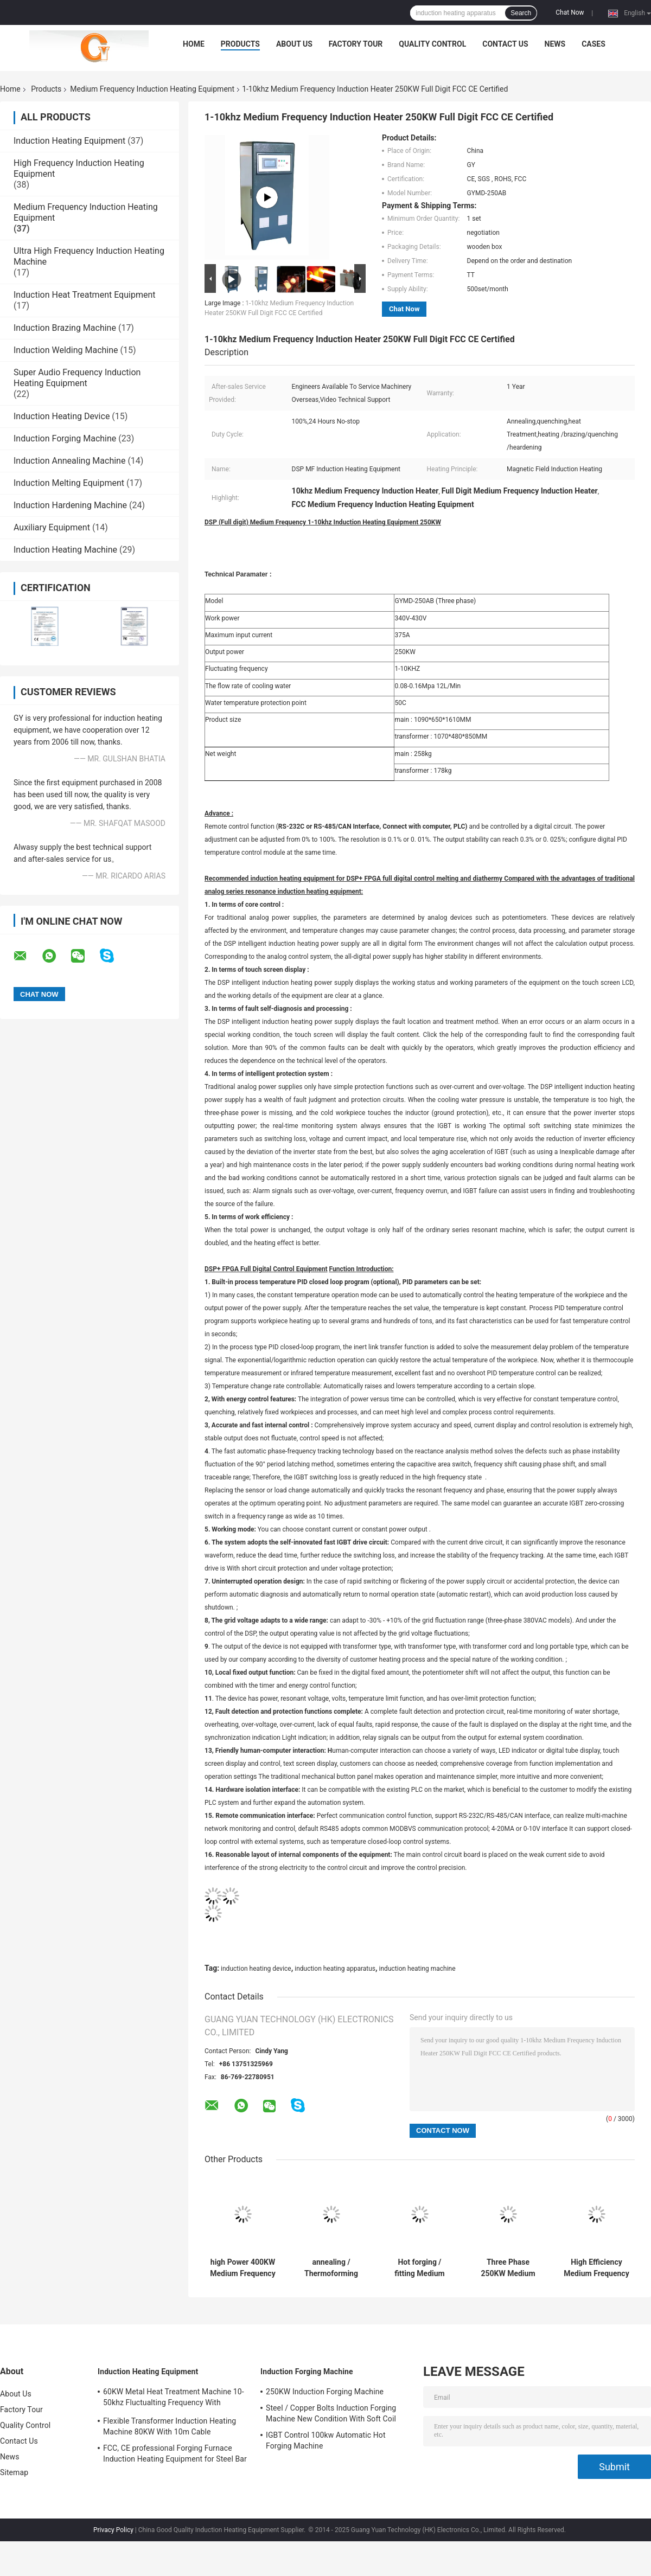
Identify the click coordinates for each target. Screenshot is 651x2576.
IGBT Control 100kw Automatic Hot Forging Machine (326, 2440)
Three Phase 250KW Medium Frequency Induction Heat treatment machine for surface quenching (508, 2268)
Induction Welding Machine (66, 350)
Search (520, 13)
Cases (593, 44)
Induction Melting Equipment (69, 483)
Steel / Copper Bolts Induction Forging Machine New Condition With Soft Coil (331, 2413)
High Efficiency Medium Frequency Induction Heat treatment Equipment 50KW (596, 2268)
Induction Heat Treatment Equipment (84, 295)
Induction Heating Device (62, 416)
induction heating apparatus (335, 1968)
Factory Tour (356, 44)
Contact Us (505, 44)
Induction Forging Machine (65, 438)
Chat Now (570, 12)
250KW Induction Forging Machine (325, 2391)
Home (194, 44)
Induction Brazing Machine (65, 328)
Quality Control (432, 44)
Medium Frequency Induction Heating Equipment (152, 89)
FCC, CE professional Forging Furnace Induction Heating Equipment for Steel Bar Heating (175, 2455)
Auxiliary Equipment (52, 527)
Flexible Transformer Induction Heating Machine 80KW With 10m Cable (169, 2426)
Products (240, 44)
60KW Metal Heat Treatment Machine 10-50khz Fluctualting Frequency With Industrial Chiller (173, 2398)
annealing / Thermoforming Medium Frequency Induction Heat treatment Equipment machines (330, 2268)
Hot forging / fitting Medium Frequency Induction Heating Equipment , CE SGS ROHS (420, 2268)
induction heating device (256, 1968)
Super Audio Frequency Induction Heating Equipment (77, 377)
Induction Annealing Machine (69, 461)
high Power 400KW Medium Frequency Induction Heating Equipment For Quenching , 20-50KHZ (242, 2268)
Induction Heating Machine (65, 549)
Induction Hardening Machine (70, 505)
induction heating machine (417, 1968)
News (555, 44)
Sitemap (14, 2472)
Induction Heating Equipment (69, 141)
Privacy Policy (113, 2530)
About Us (294, 44)
